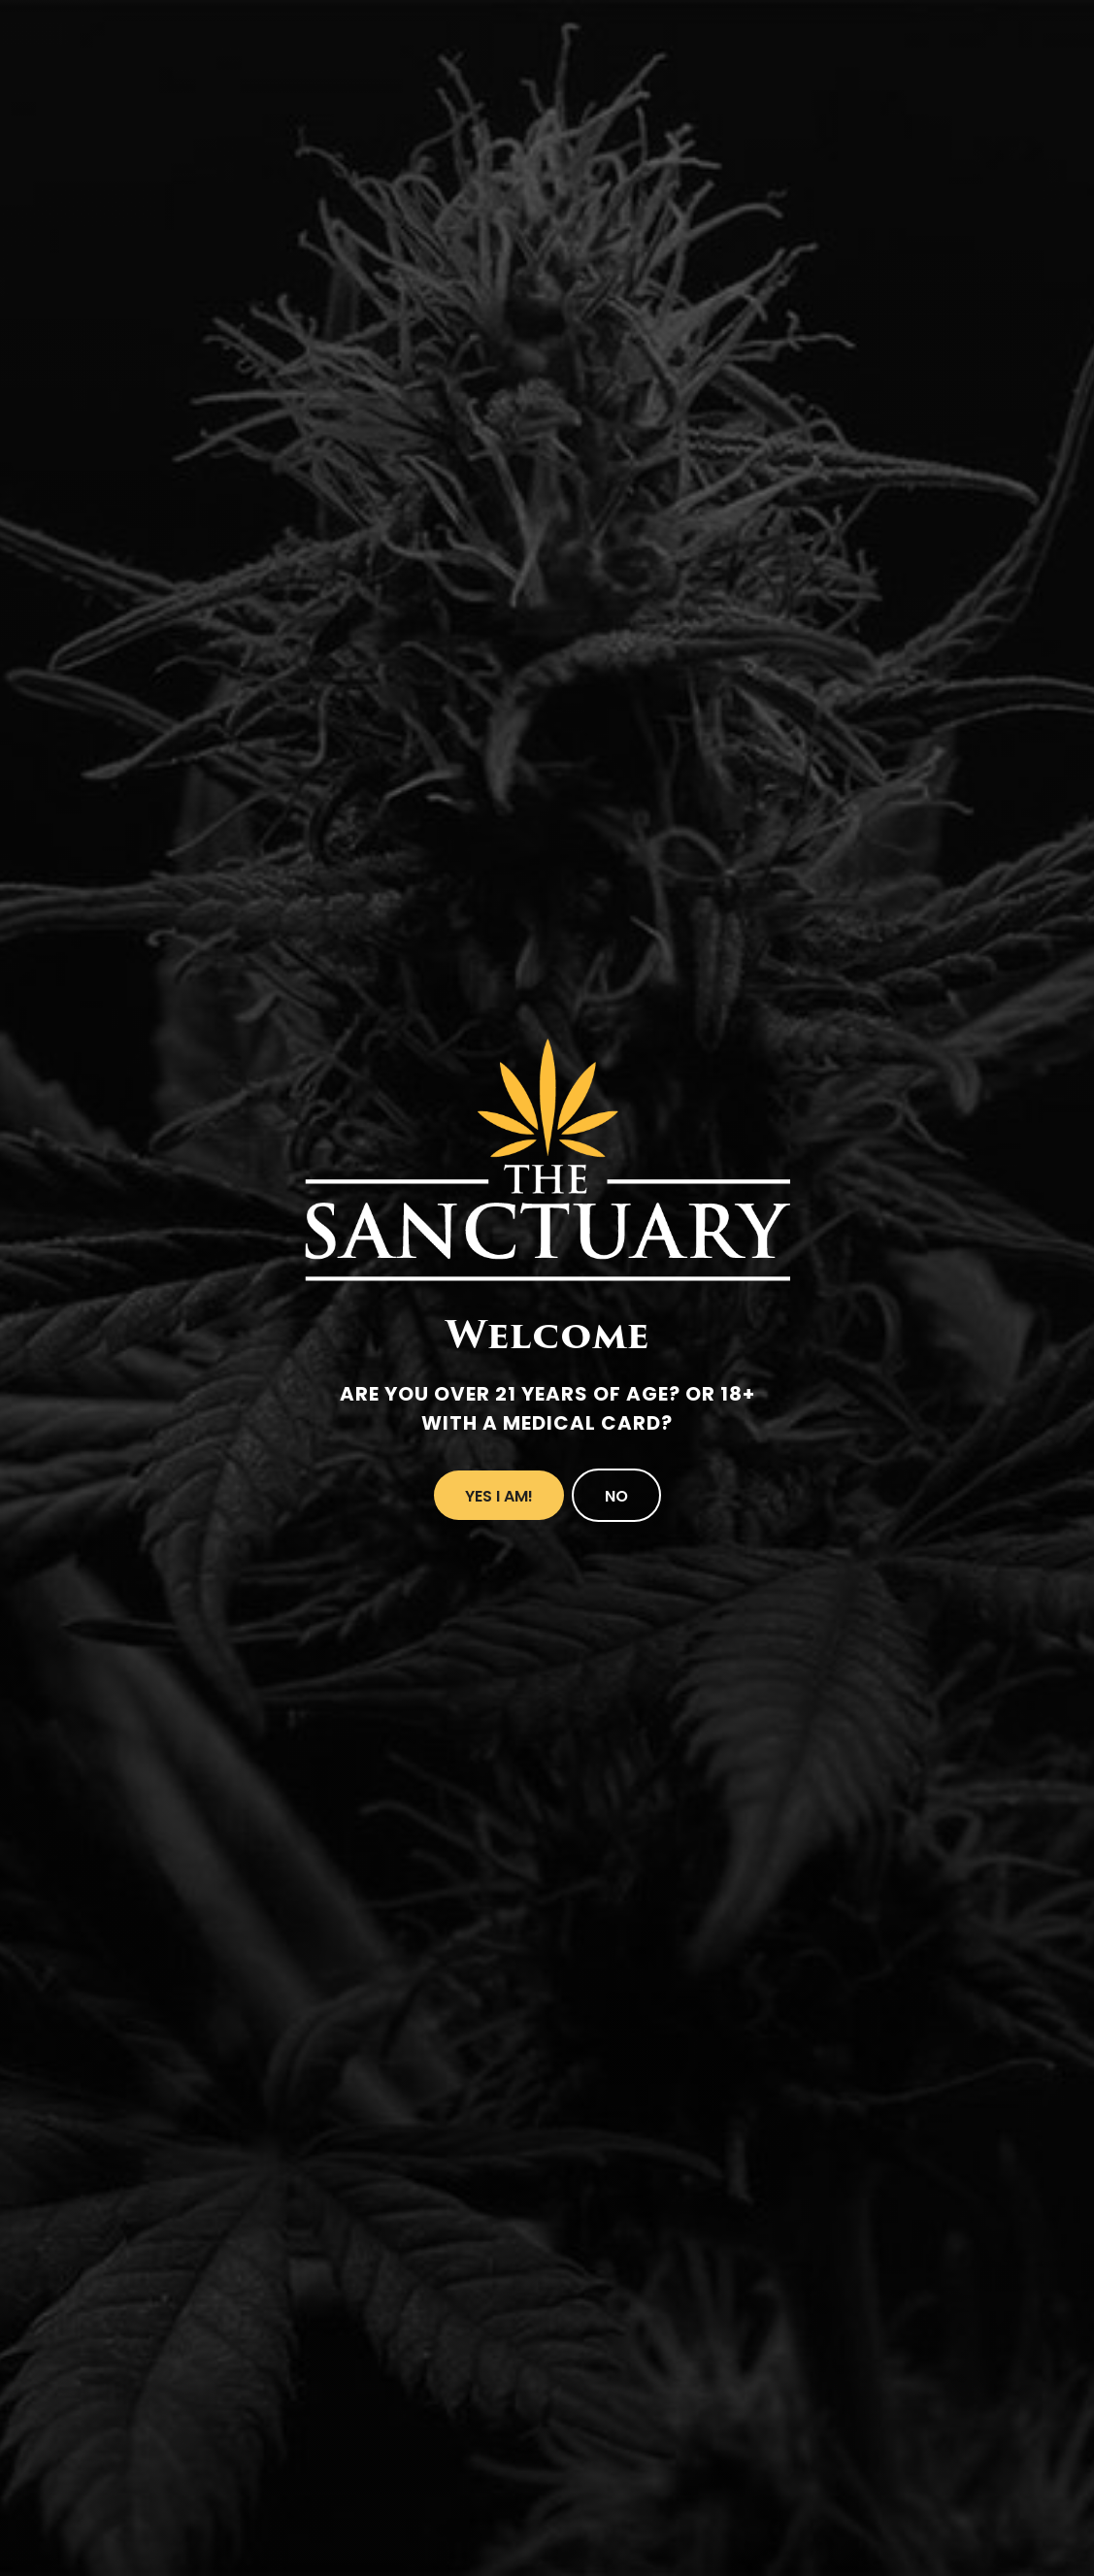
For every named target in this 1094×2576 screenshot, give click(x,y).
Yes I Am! (499, 1496)
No (616, 1496)
